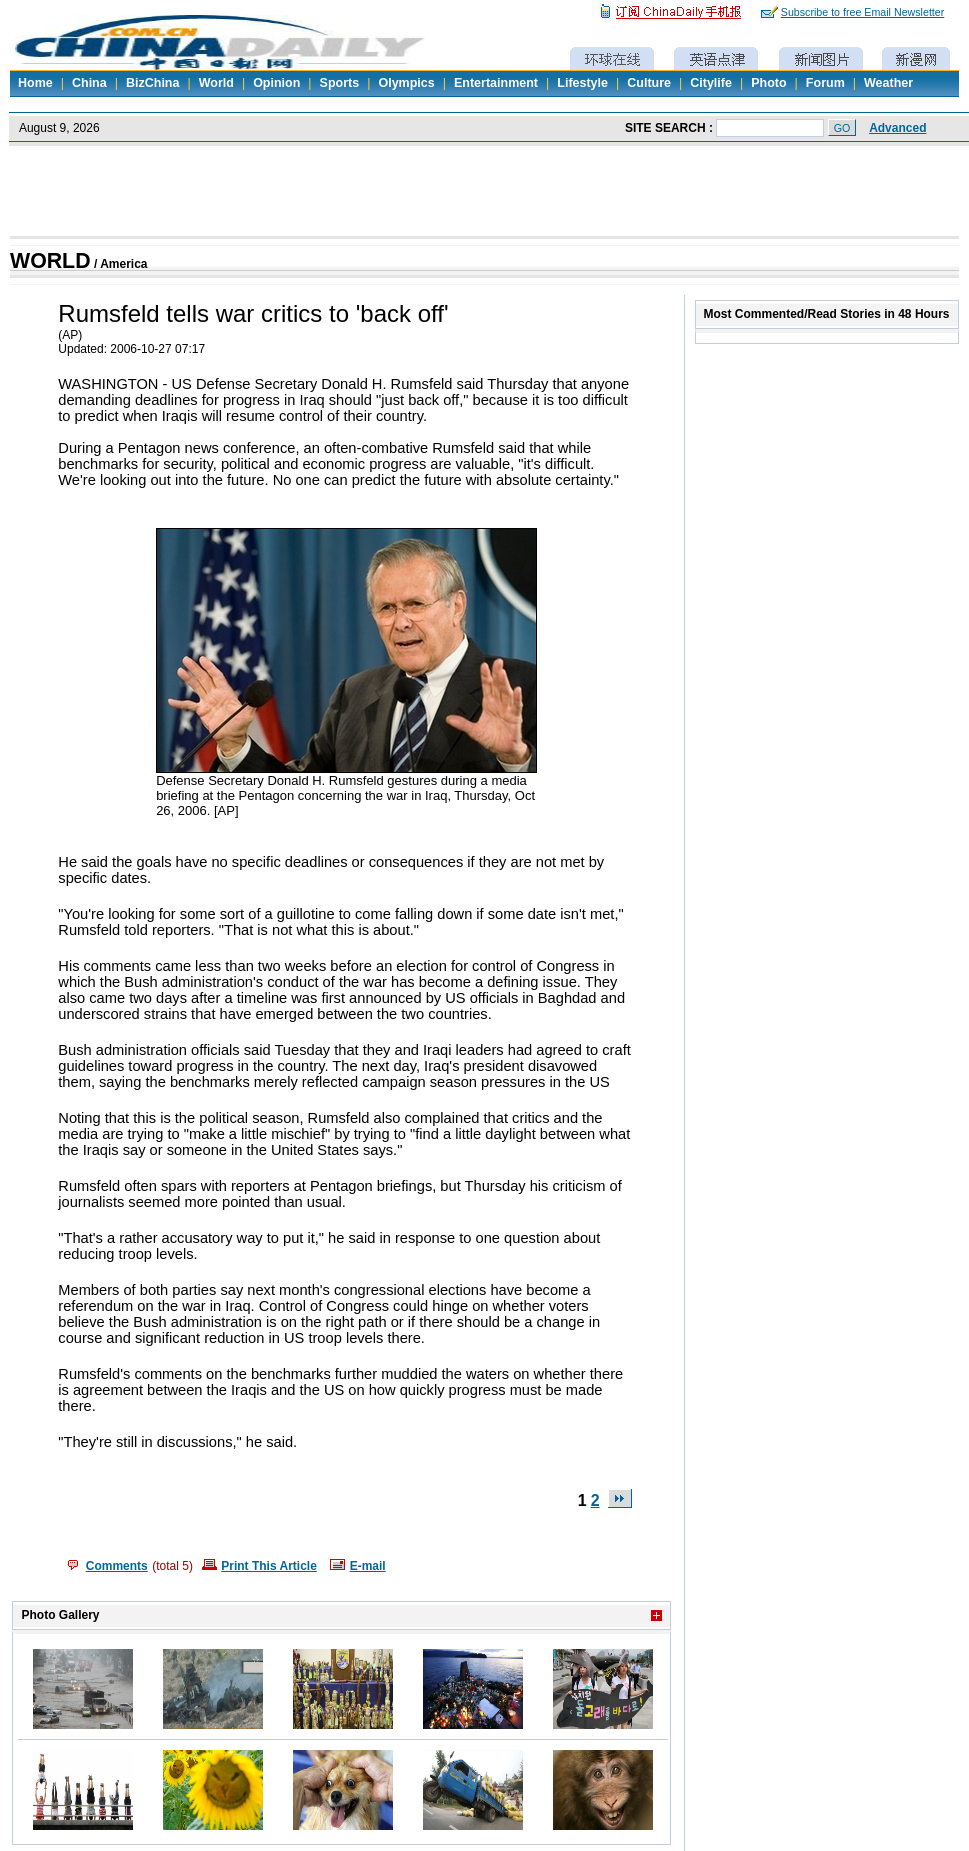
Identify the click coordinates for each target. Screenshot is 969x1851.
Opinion (276, 83)
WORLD (50, 261)
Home (35, 83)
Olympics (406, 83)
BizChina (152, 83)
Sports (340, 83)
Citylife (711, 83)
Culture (649, 83)
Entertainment (496, 83)
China (89, 83)
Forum (825, 83)
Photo (768, 83)
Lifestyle (582, 83)
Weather (888, 83)
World (216, 83)
